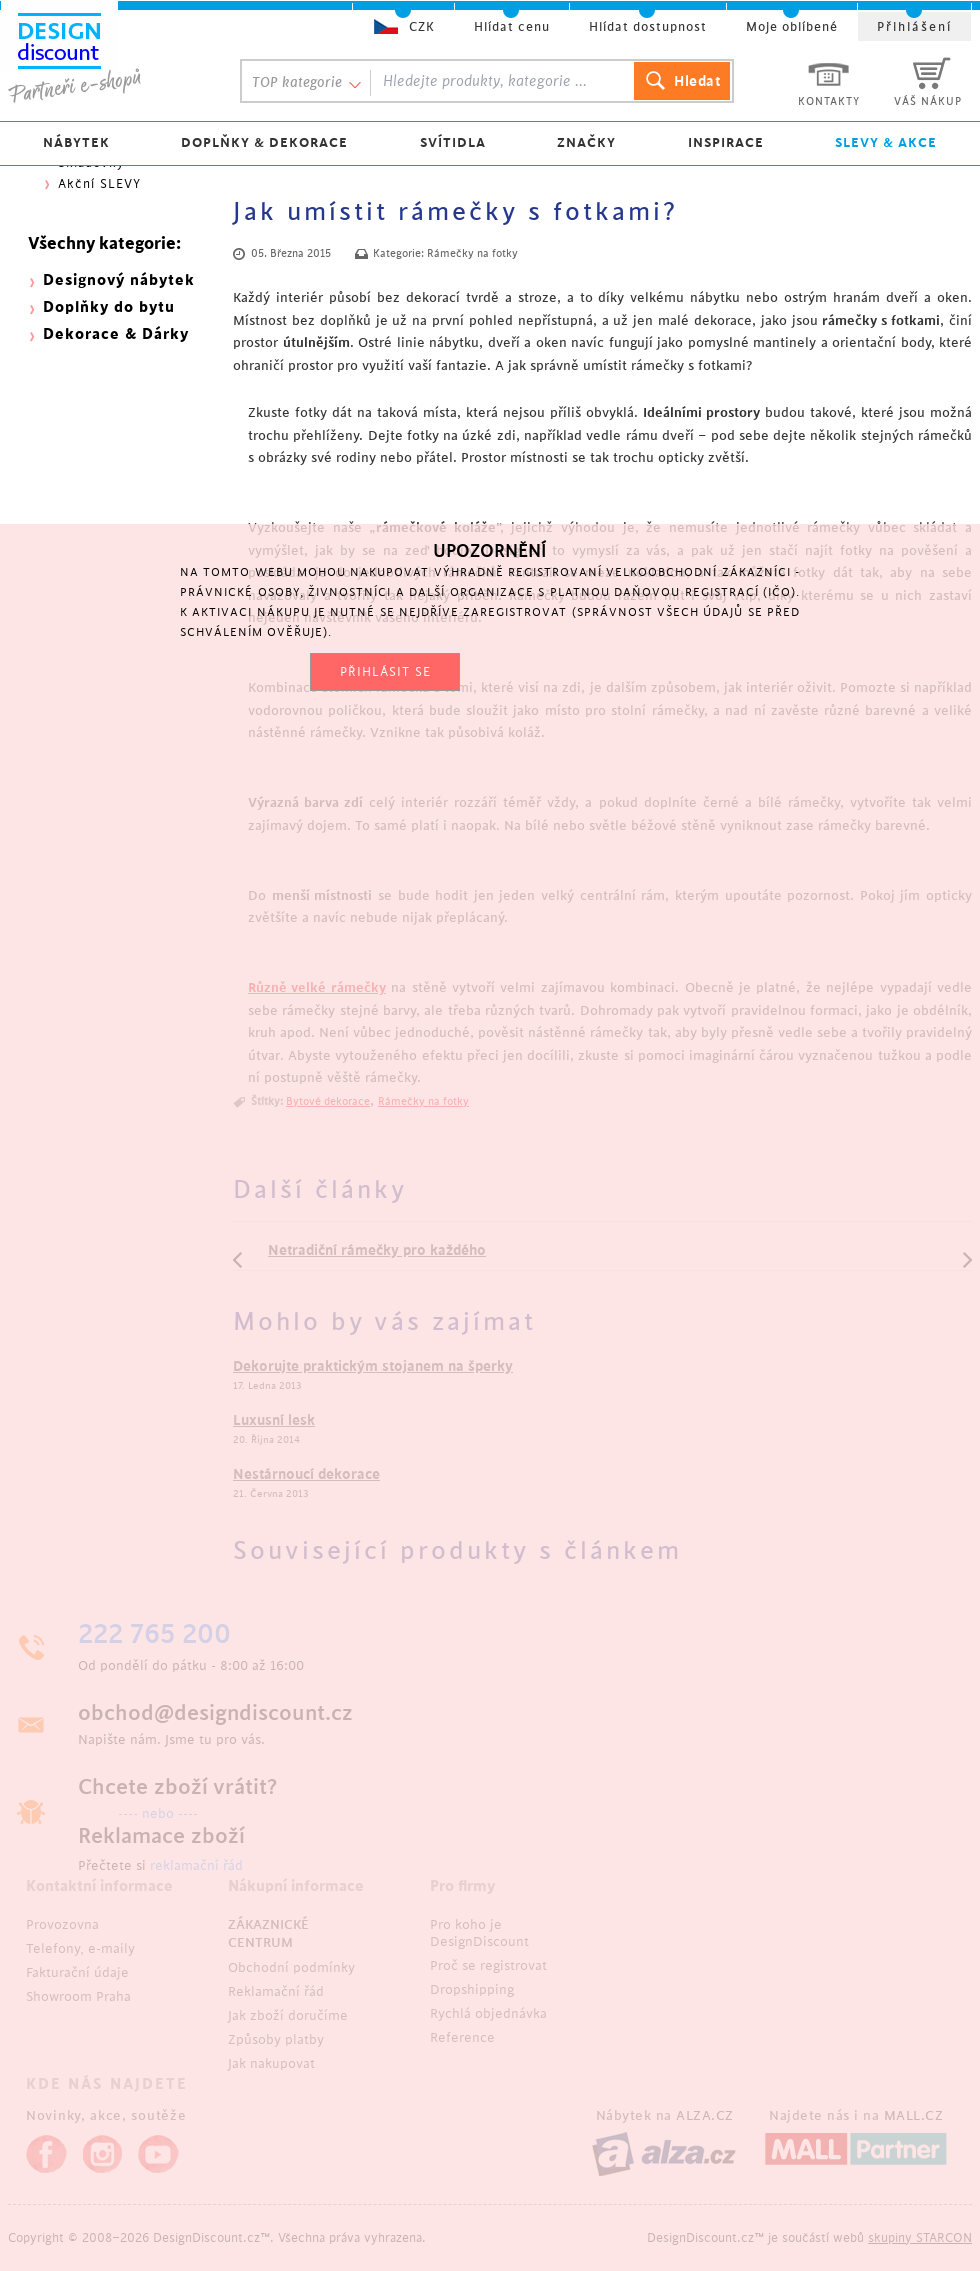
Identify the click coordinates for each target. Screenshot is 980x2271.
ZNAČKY (586, 142)
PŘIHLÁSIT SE (385, 672)
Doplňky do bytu (109, 307)
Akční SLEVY (99, 184)
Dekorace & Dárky (116, 334)
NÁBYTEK (76, 142)
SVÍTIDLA (453, 142)
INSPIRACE (726, 142)
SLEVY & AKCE (886, 142)
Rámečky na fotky (472, 254)
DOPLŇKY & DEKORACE (264, 142)
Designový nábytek (119, 280)
